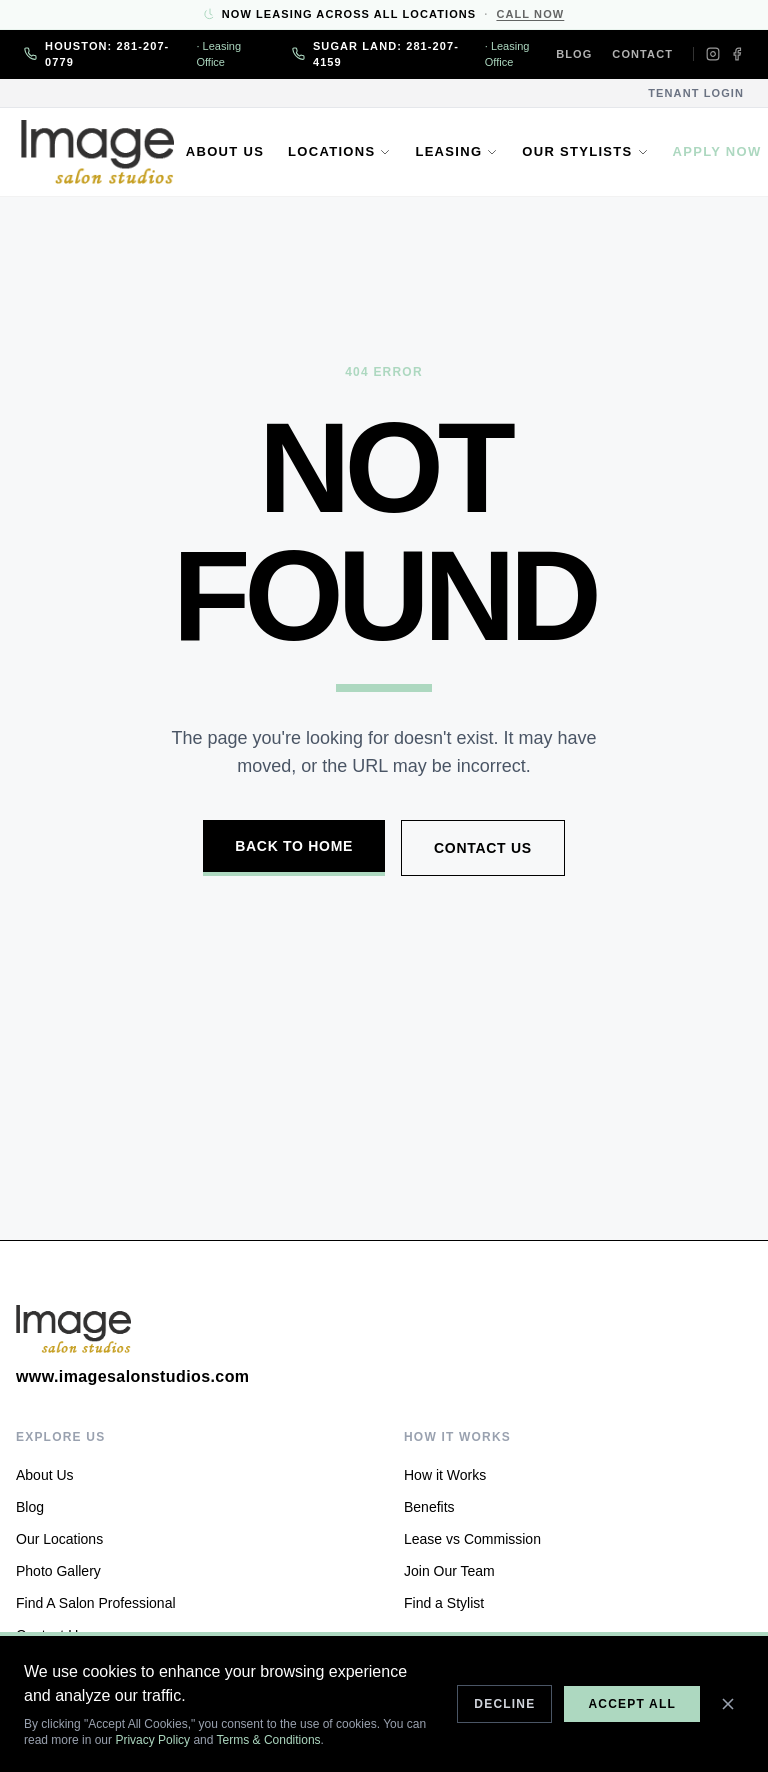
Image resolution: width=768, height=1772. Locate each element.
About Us (228, 151)
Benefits (429, 1507)
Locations (342, 151)
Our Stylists (588, 151)
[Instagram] (713, 54)
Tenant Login (696, 93)
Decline (504, 1704)
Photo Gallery (58, 1571)
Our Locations (59, 1539)
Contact (642, 54)
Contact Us (483, 848)
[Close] (728, 1704)
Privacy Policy (152, 1740)
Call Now (530, 14)
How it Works (445, 1475)
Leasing (459, 151)
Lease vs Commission (472, 1539)
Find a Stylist (444, 1603)
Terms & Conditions (269, 1740)
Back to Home (294, 846)
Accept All (632, 1704)
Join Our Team (449, 1571)
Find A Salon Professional (96, 1603)
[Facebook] (737, 54)
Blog (574, 54)
